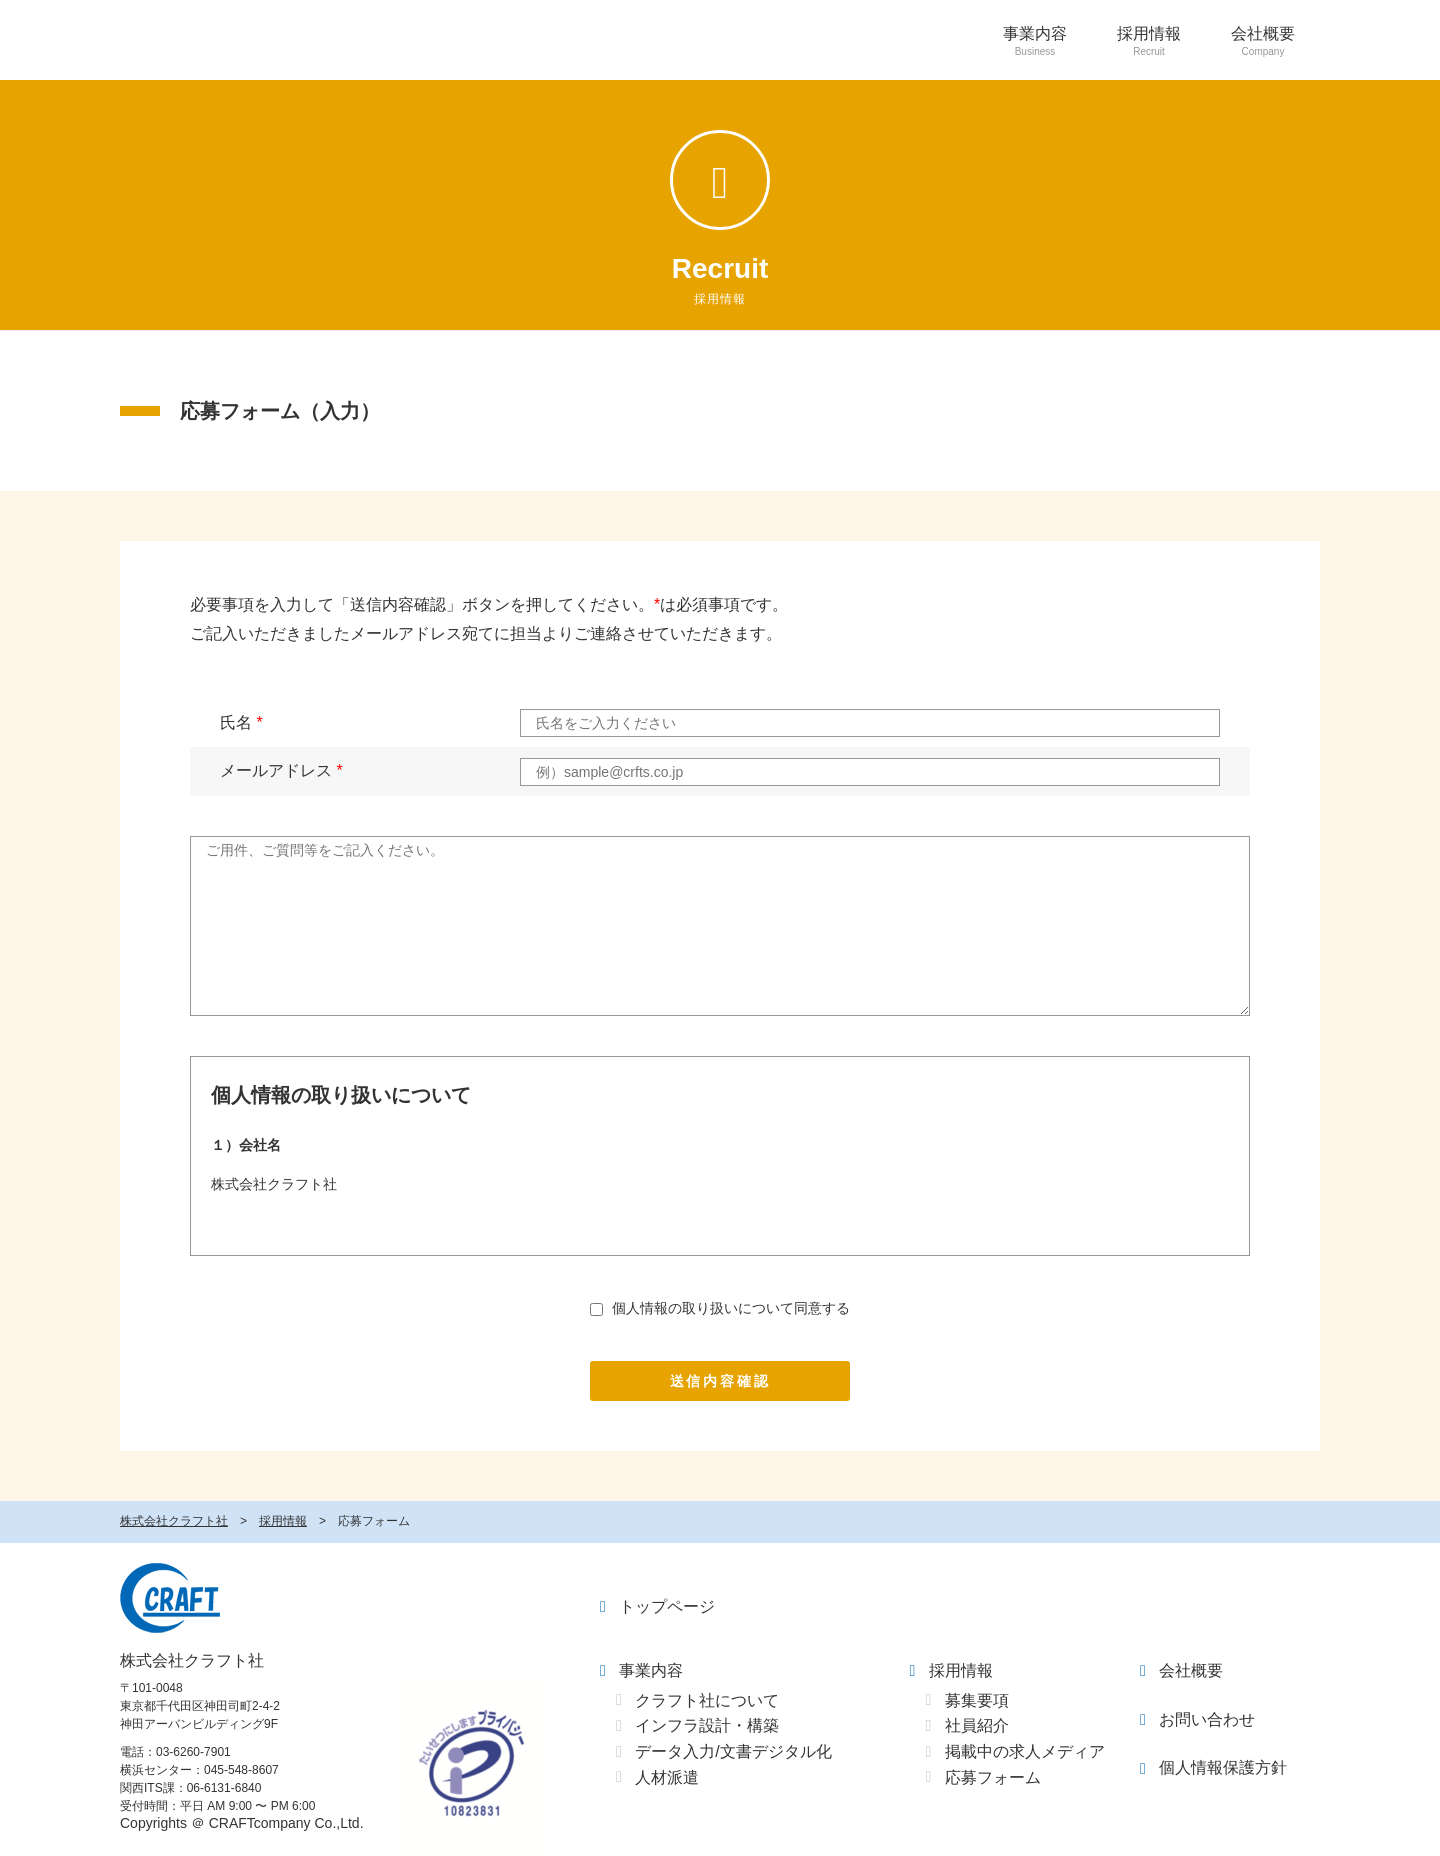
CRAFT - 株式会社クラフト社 (166, 39)
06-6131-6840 (224, 1788)
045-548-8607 (241, 1770)
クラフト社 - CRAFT (170, 1598)
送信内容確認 (720, 1381)
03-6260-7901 (193, 1752)
